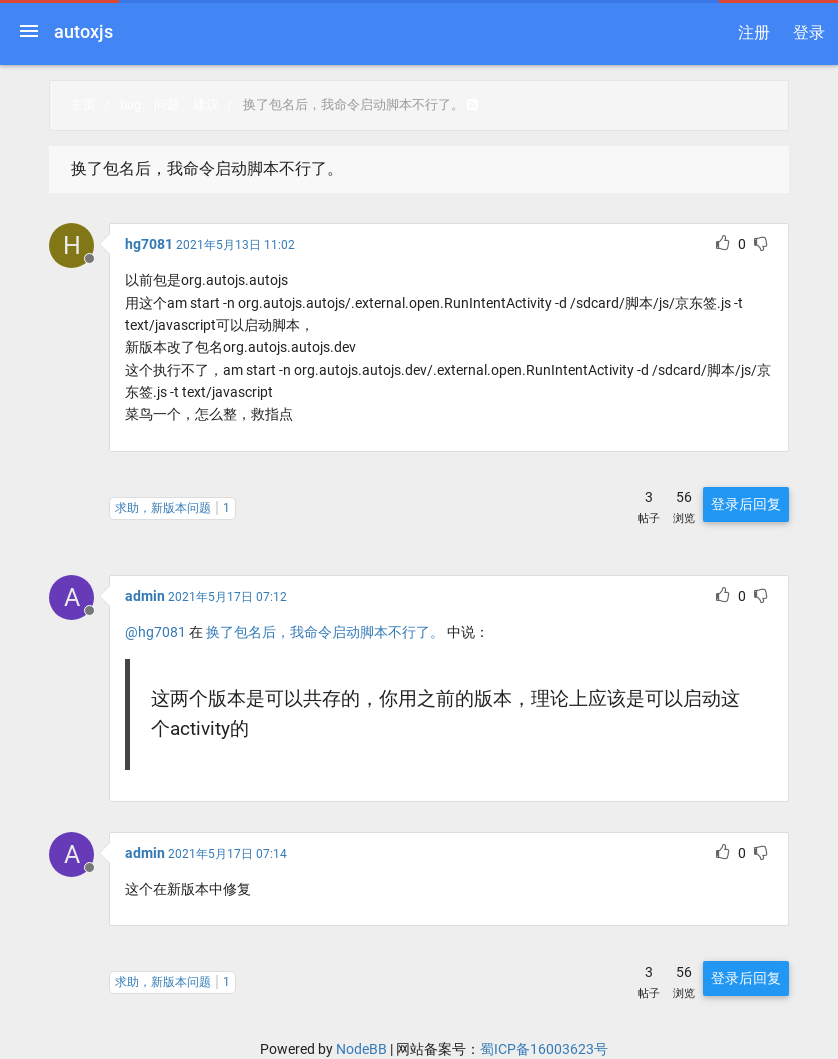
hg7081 (149, 244)
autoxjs (83, 31)
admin (145, 596)
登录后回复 (746, 504)
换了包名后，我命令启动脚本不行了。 (325, 632)
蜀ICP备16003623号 (544, 1049)
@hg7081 (155, 632)
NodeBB (361, 1049)
